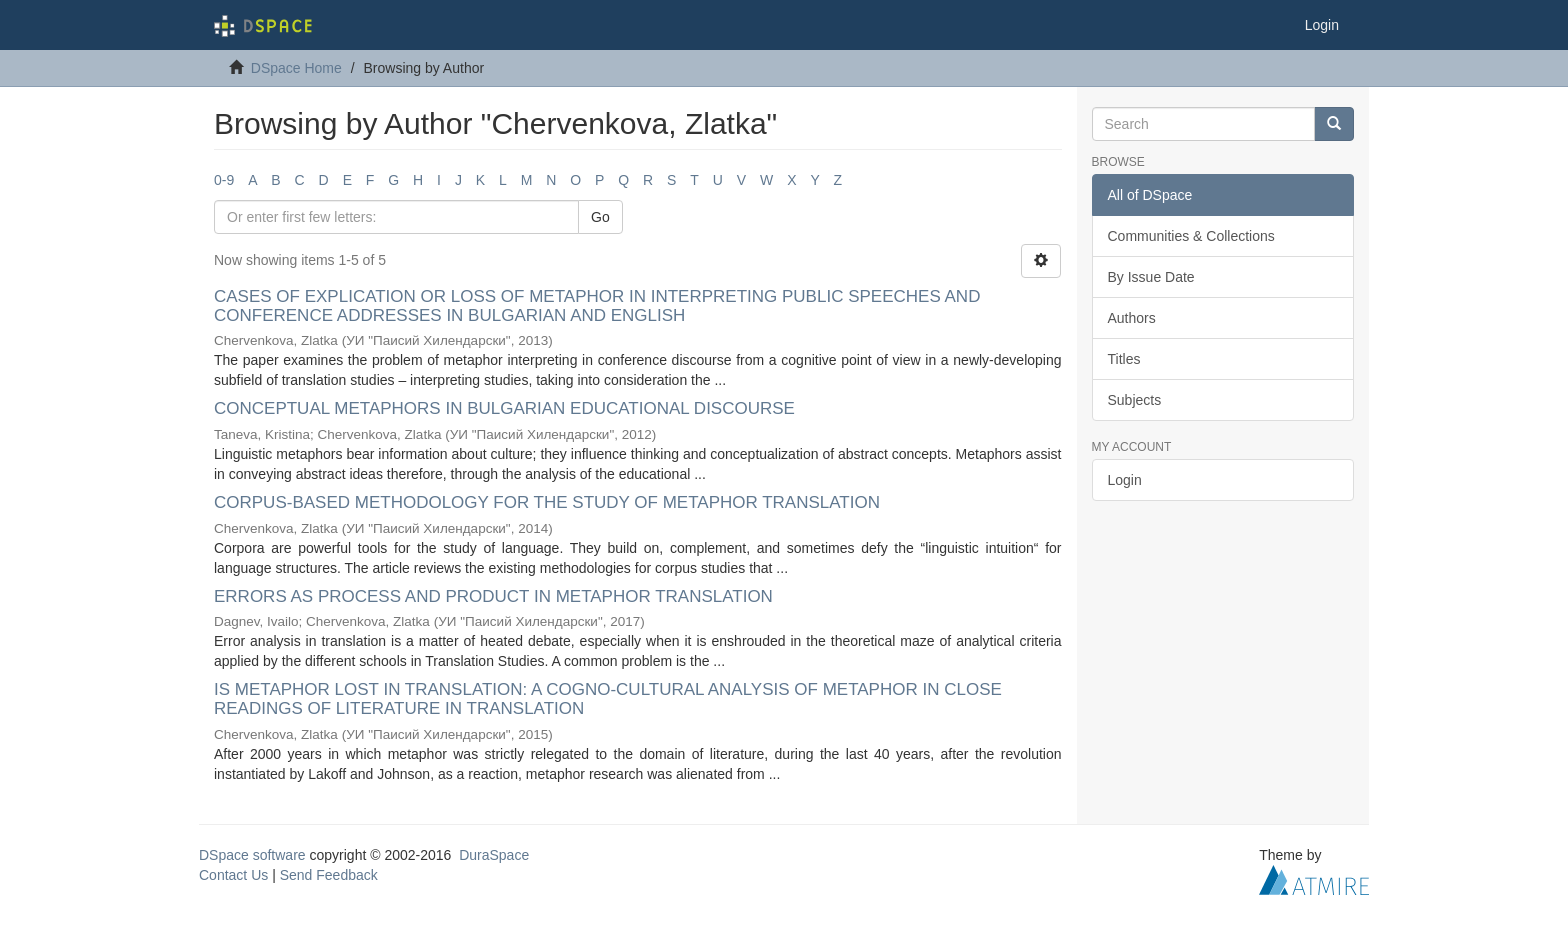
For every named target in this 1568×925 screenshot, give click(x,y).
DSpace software (252, 855)
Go (600, 217)
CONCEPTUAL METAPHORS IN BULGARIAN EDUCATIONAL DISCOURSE (504, 408)
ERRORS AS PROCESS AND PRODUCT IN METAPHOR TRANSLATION (493, 596)
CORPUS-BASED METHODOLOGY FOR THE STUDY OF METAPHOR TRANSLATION (547, 502)
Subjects (1135, 400)
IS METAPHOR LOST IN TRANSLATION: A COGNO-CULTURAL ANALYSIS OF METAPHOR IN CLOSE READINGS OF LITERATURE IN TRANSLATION (608, 699)
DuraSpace (494, 855)
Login (1125, 480)
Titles (1124, 359)
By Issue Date (1151, 277)
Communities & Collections (1191, 236)
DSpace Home (296, 68)
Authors (1132, 318)
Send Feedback (329, 875)
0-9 (224, 180)
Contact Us (233, 875)
